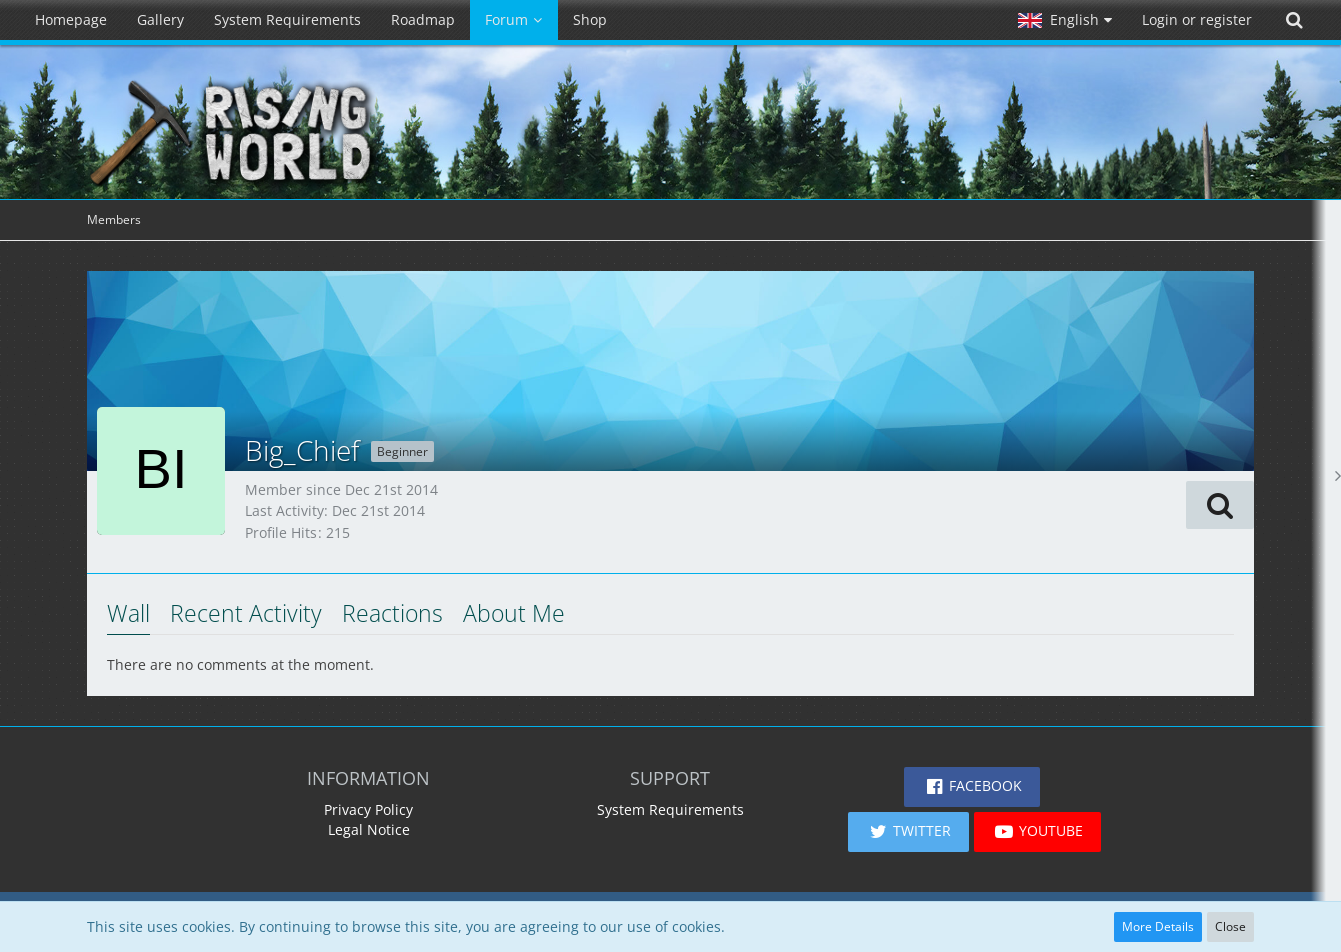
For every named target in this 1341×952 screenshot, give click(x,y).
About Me (514, 613)
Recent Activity (246, 613)
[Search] (1294, 20)
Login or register (1197, 19)
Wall (128, 613)
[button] (1065, 20)
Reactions (392, 613)
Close (1230, 926)
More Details (1158, 926)
